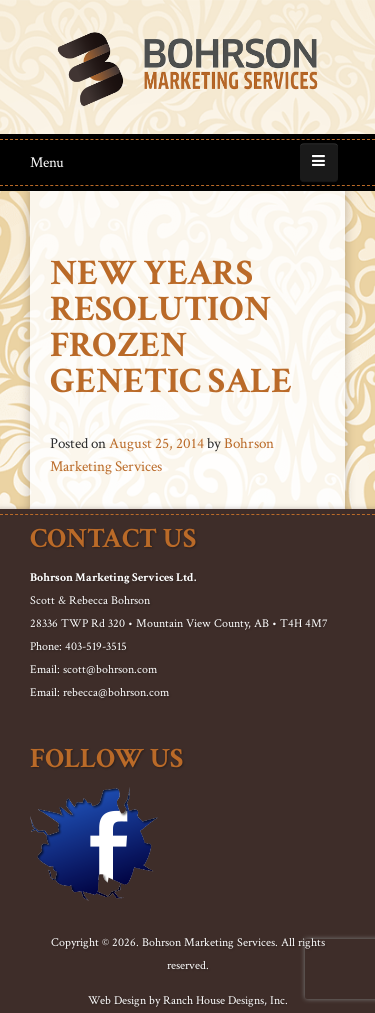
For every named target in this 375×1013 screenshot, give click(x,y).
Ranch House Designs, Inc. (225, 1000)
